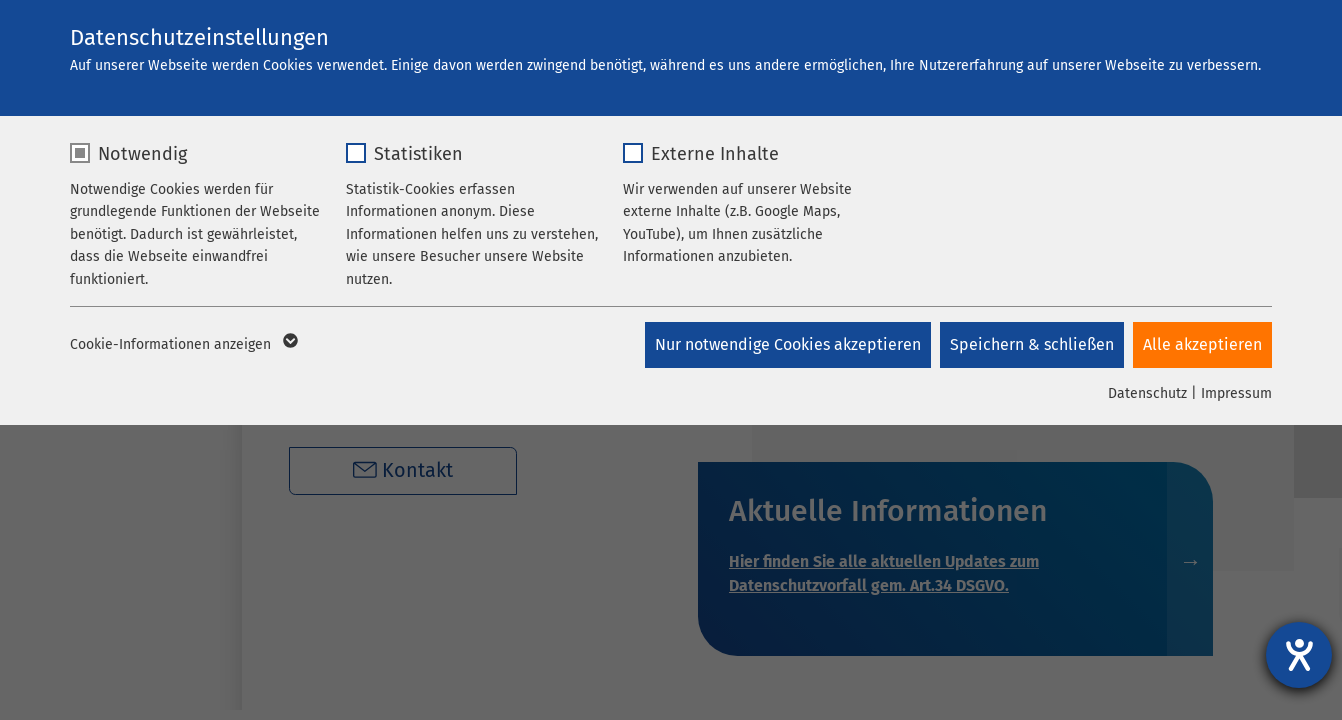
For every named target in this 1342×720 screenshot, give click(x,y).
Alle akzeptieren (1202, 344)
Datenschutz (1147, 393)
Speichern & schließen (1031, 344)
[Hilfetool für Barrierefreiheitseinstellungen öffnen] (1299, 655)
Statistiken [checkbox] (418, 154)
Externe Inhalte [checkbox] (715, 154)
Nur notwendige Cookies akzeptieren (786, 344)
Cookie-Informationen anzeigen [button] (182, 345)
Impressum (1236, 393)
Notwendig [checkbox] (142, 154)
